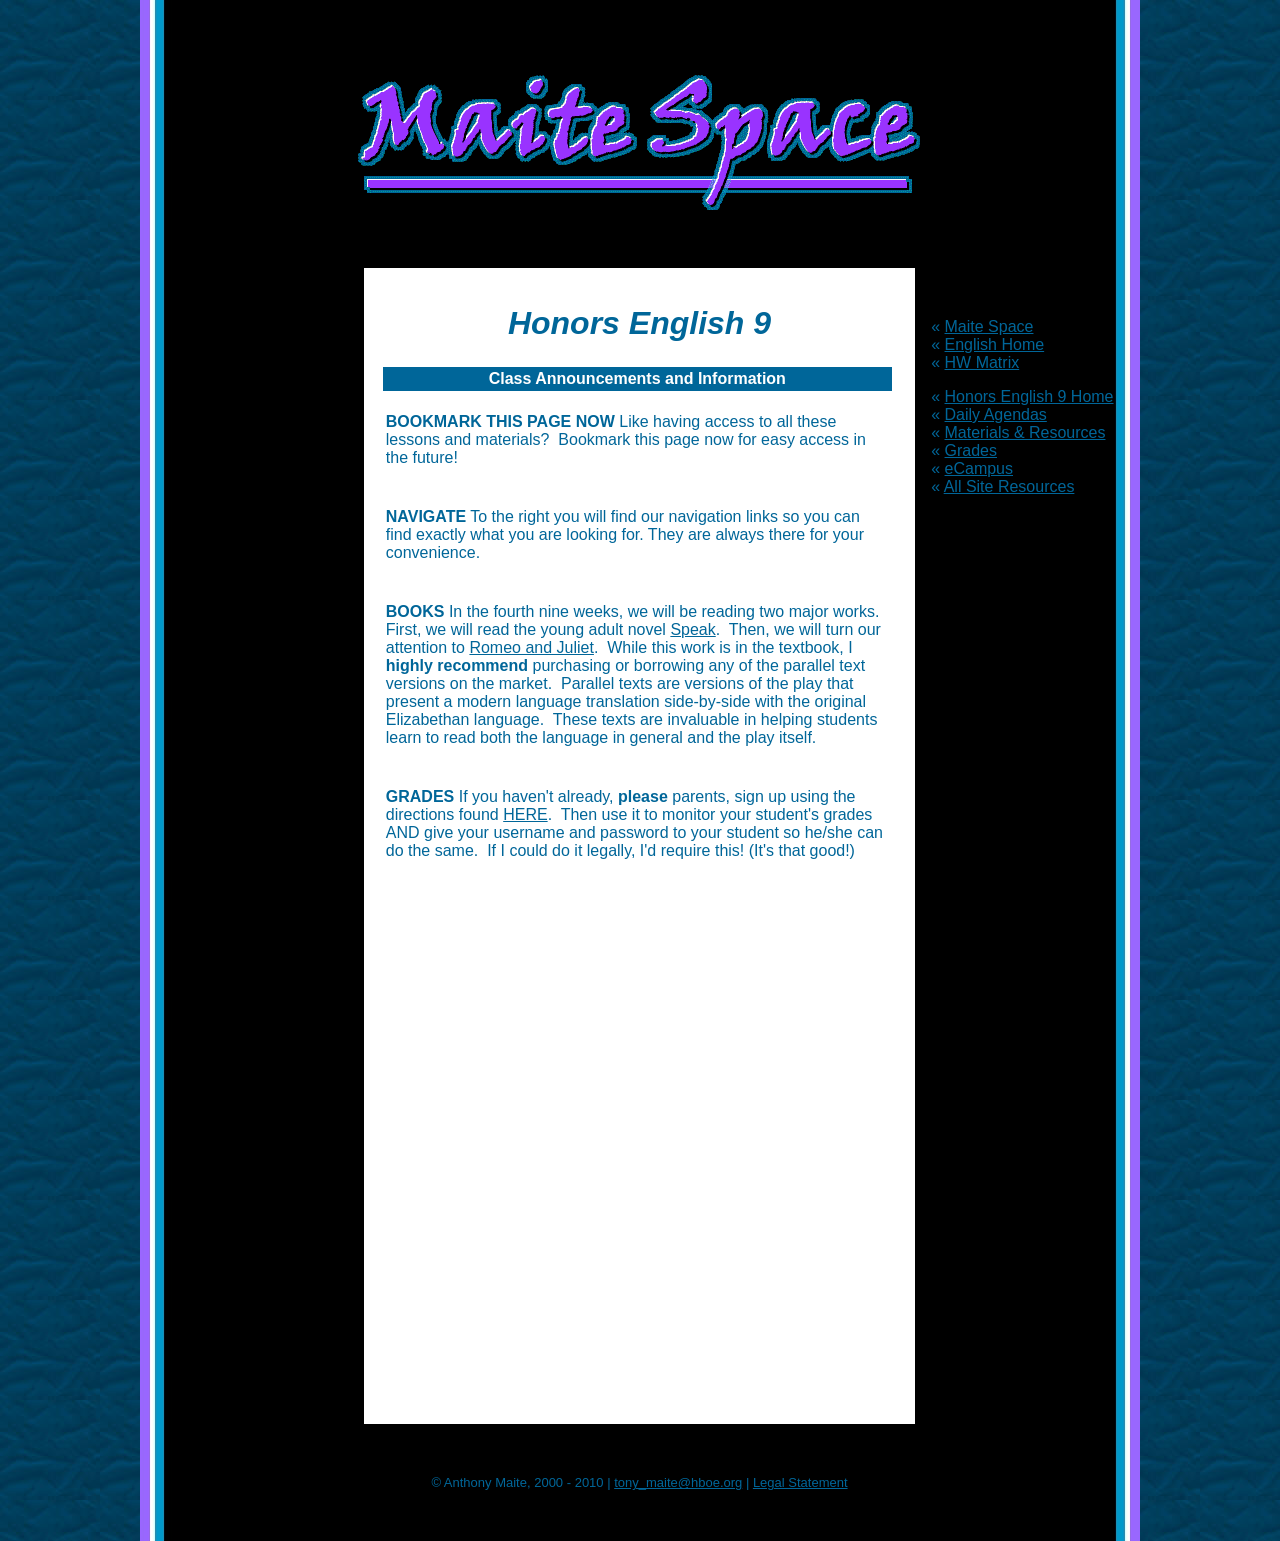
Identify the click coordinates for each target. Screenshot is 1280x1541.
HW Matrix (982, 362)
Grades (971, 450)
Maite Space (989, 326)
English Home (995, 344)
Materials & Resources (1025, 432)
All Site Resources (1009, 486)
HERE (525, 814)
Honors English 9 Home (1029, 396)
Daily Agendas (996, 414)
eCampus (979, 468)
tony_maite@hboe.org (678, 1482)
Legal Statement (800, 1482)
